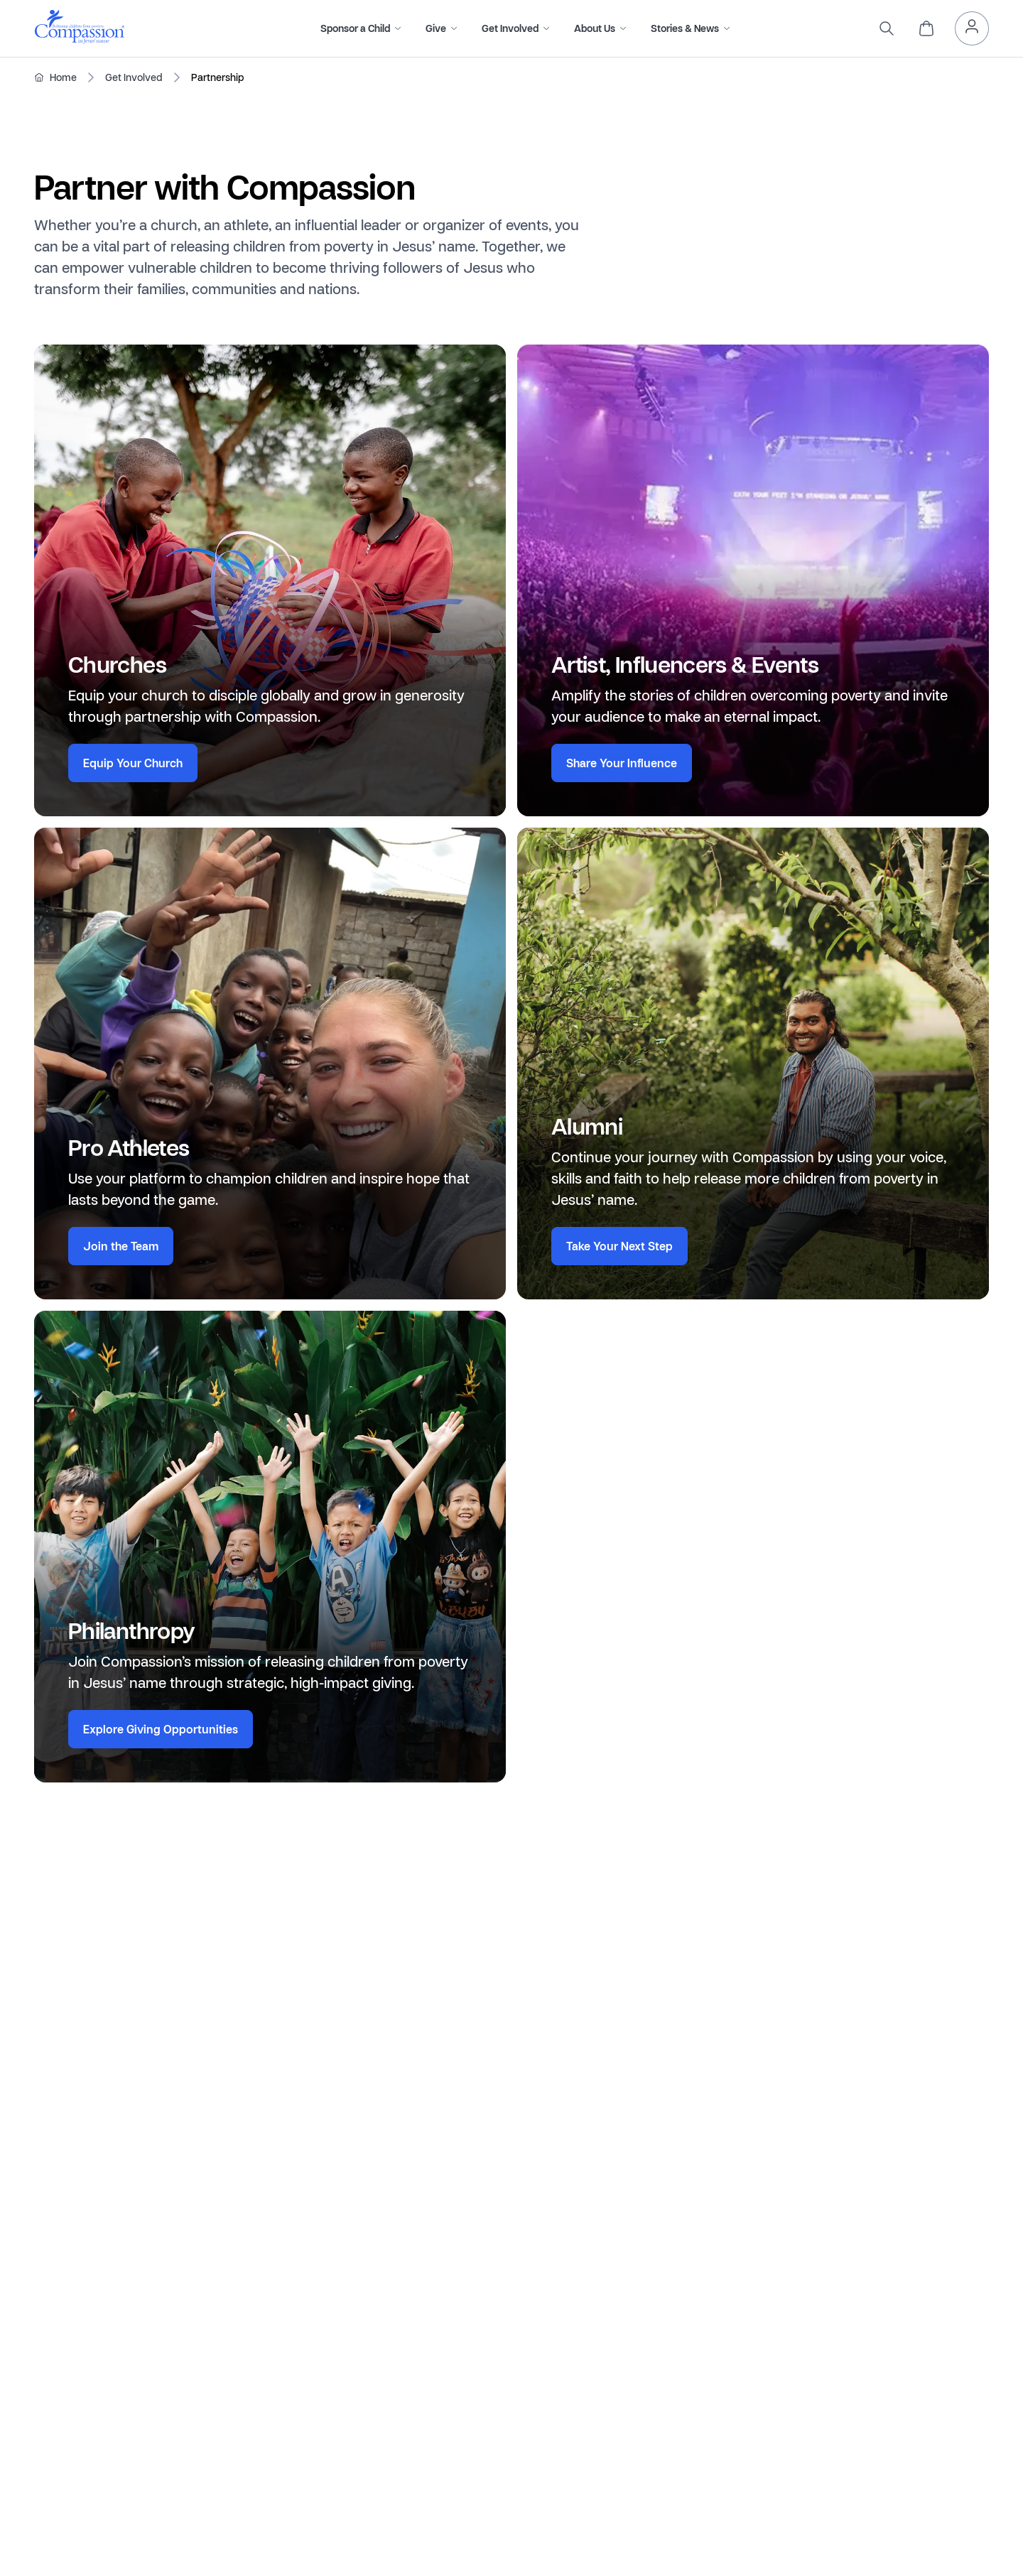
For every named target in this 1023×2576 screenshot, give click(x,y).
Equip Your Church (133, 763)
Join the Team (120, 1246)
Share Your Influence (621, 763)
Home (63, 77)
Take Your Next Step (619, 1246)
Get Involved (134, 77)
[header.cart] (926, 28)
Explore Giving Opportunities (160, 1729)
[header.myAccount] (972, 28)
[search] (887, 28)
